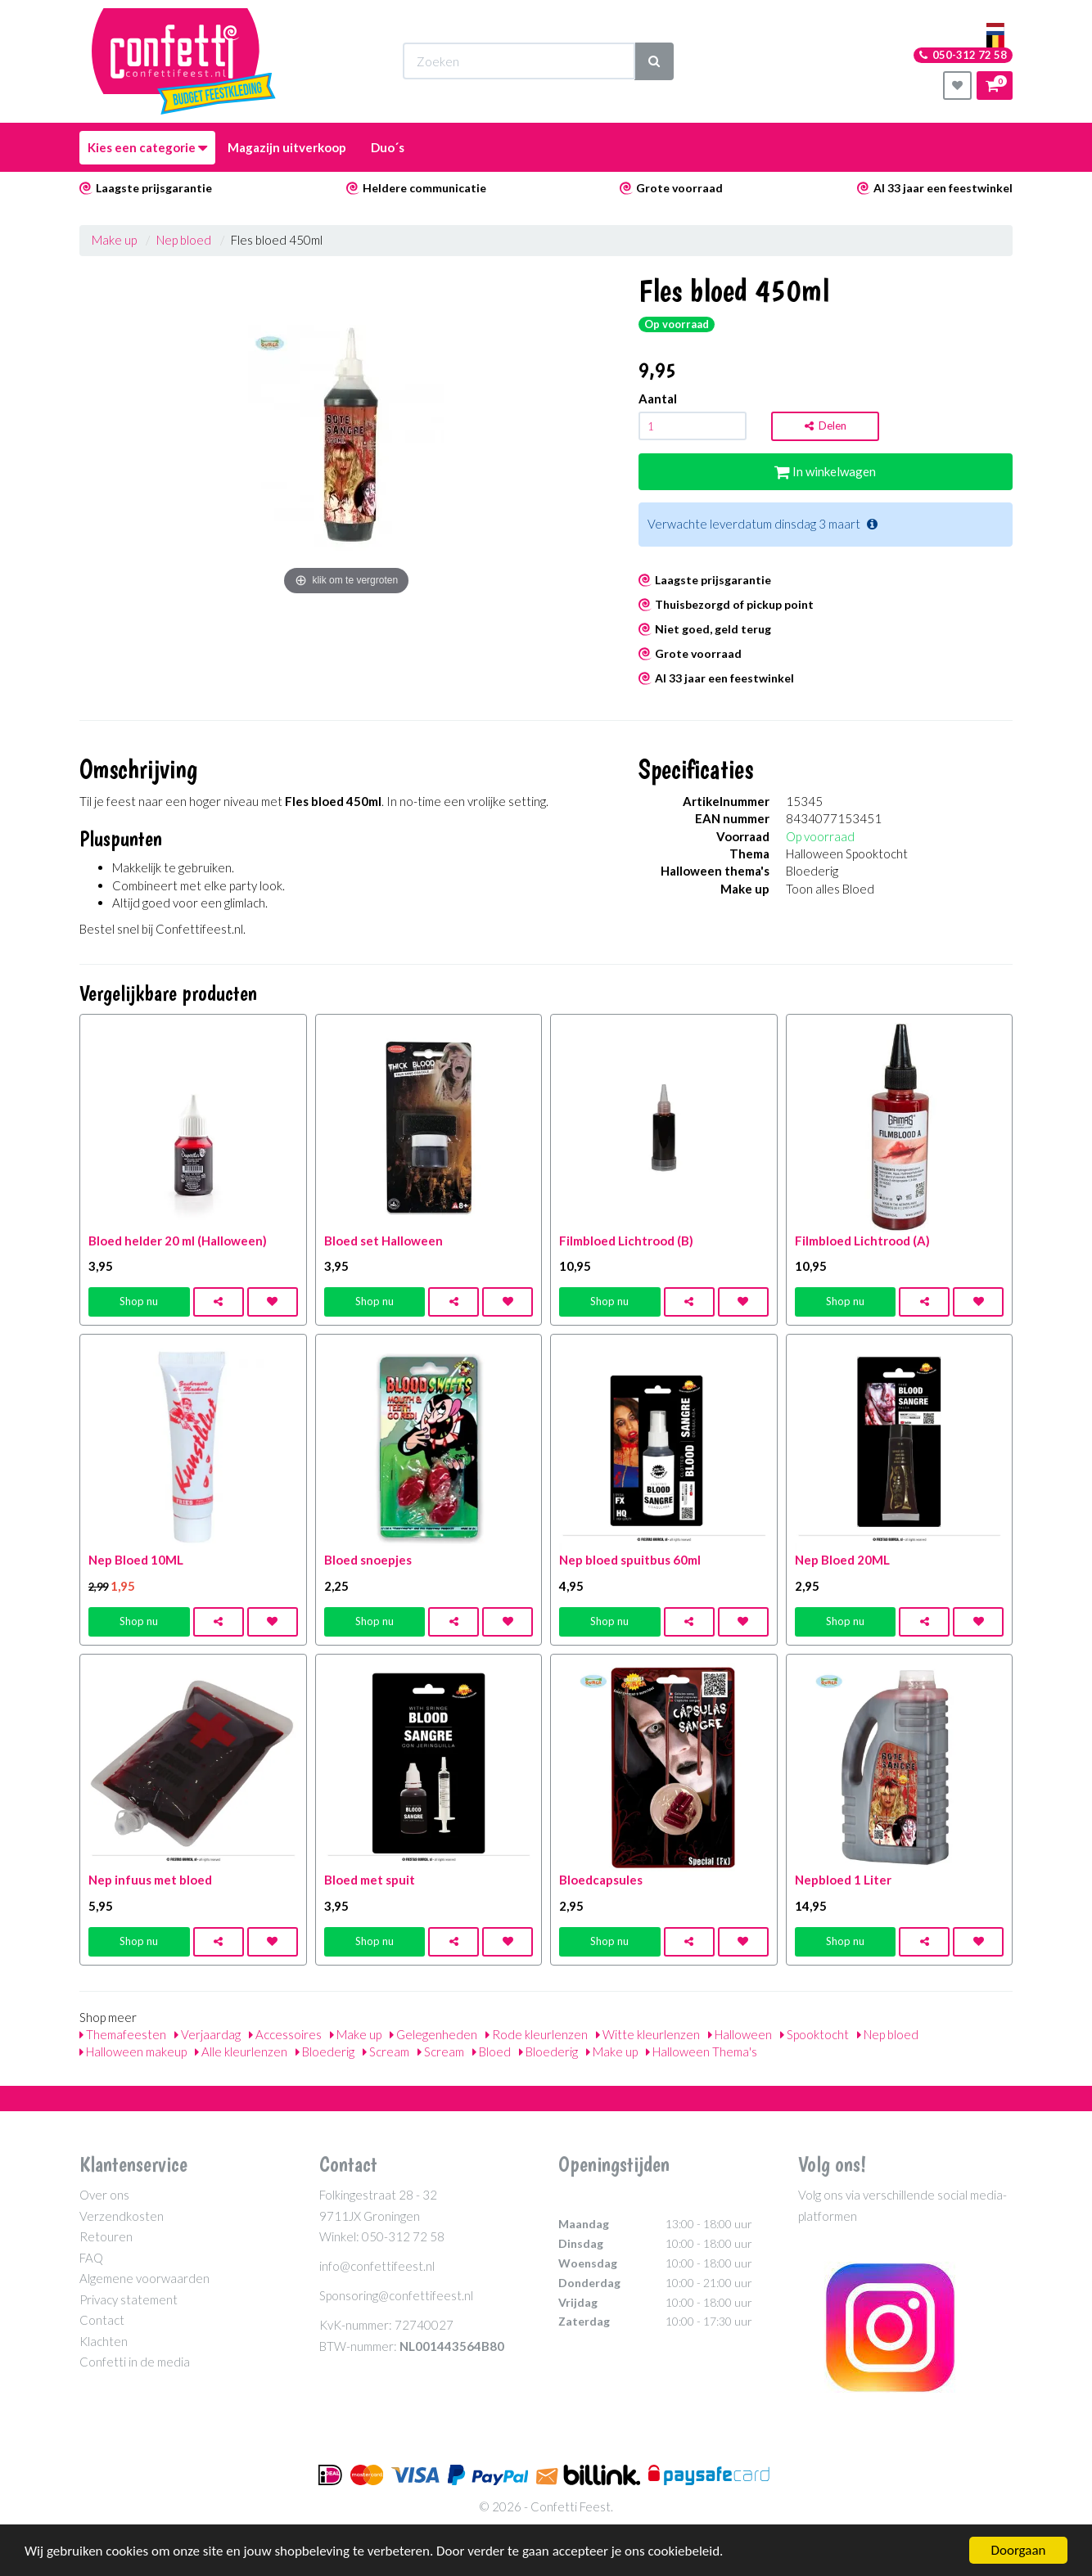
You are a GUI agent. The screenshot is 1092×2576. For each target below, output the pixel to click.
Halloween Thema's (701, 2051)
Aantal (658, 398)
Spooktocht (814, 2034)
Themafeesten (122, 2034)
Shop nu (139, 1301)
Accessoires (285, 2034)
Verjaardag (207, 2034)
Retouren (106, 2236)
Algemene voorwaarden (144, 2278)
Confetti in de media (134, 2361)
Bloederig (325, 2051)
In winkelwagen (825, 471)
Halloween (740, 2034)
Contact (101, 2320)
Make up (114, 239)
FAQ (91, 2257)
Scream (386, 2051)
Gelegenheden (433, 2034)
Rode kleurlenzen (536, 2034)
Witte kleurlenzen (648, 2034)
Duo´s (387, 147)
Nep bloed (183, 239)
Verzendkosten (121, 2216)
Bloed (491, 2051)
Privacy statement (128, 2299)
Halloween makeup (133, 2051)
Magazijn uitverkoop (287, 147)
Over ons (104, 2194)
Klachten (103, 2341)
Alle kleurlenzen (241, 2051)
